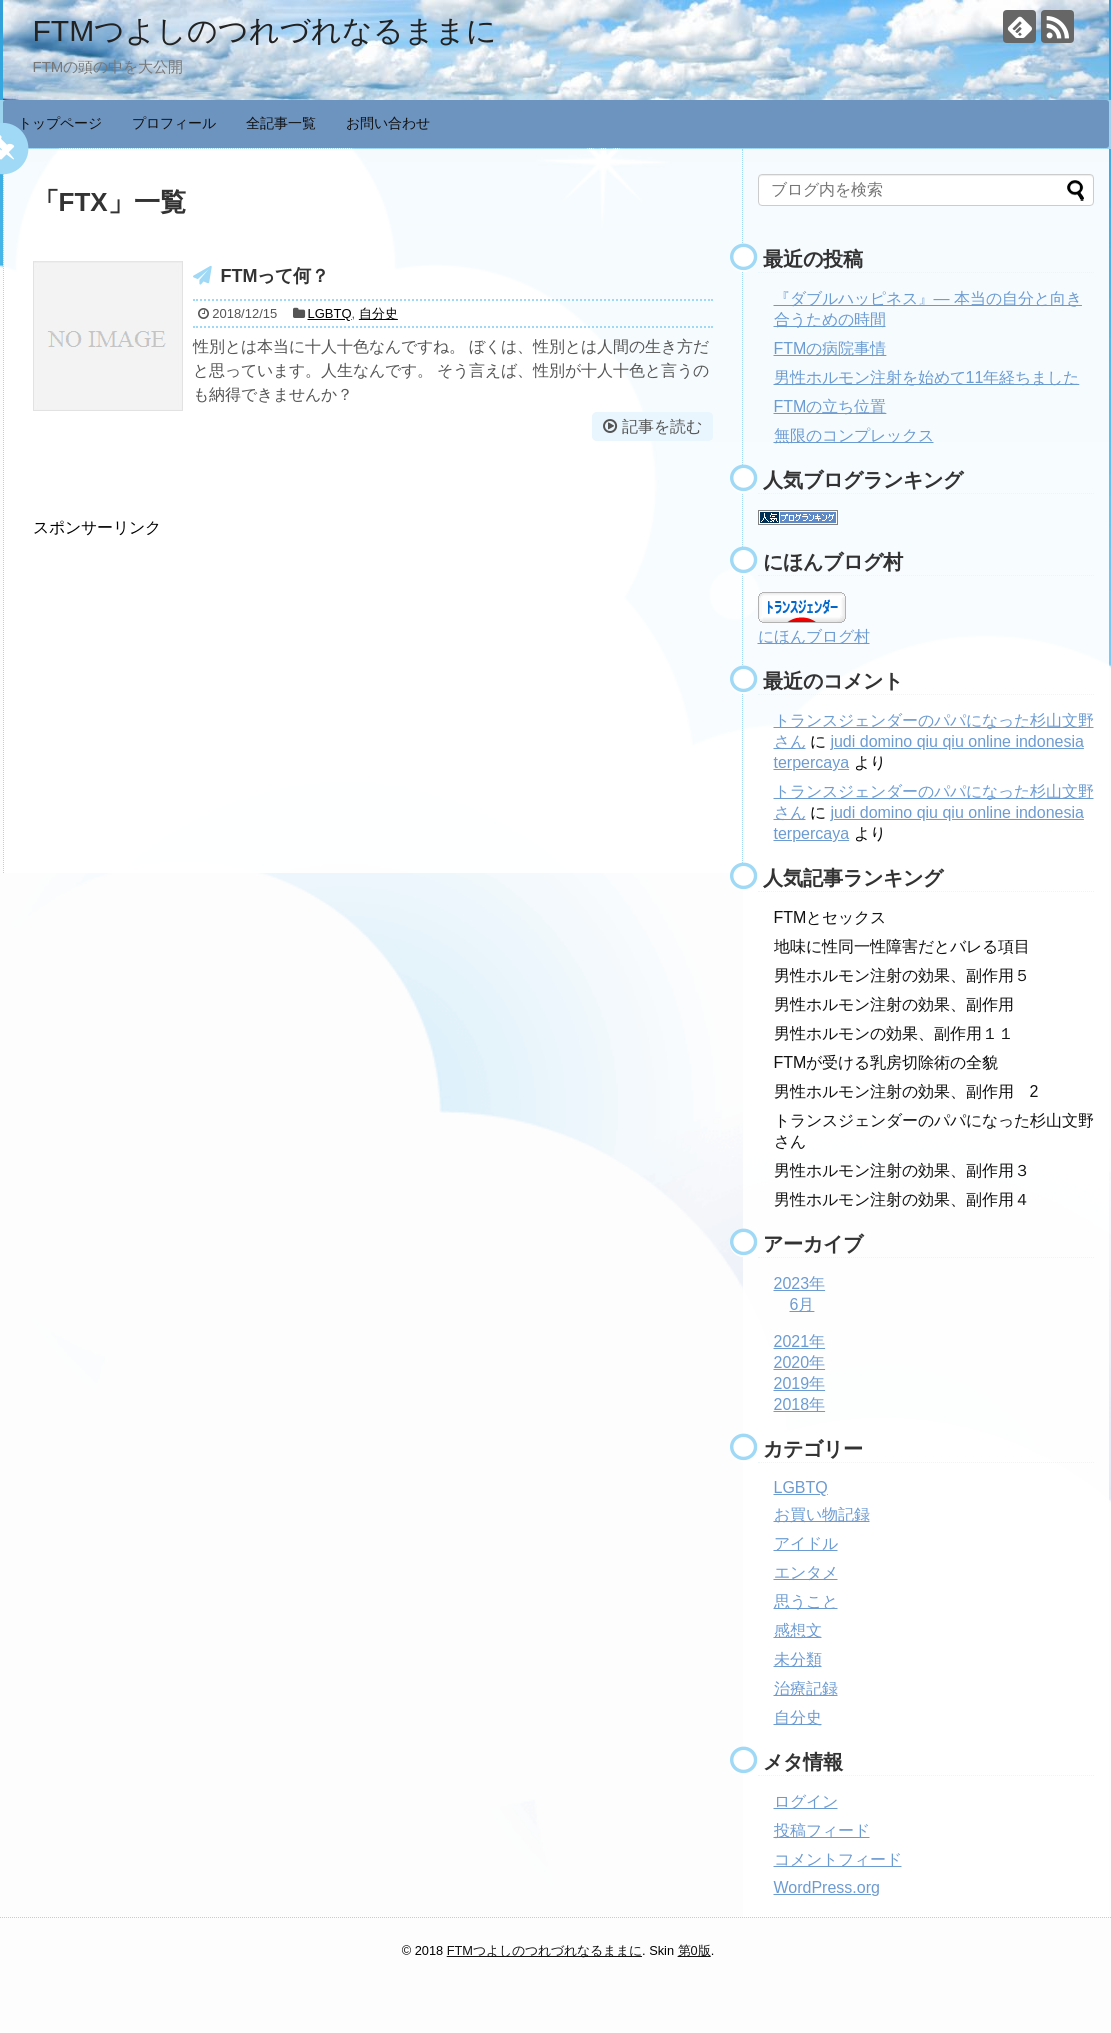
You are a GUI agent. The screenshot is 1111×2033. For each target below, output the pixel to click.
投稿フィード (822, 1830)
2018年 (800, 1404)
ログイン (806, 1801)
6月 (802, 1304)
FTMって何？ (275, 276)
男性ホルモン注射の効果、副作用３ (902, 1170)
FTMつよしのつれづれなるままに (265, 30)
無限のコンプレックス (854, 435)
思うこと (806, 1601)
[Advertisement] (201, 679)
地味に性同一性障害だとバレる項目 (902, 946)
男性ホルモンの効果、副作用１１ (894, 1033)
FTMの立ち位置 (830, 406)
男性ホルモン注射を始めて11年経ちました (927, 377)
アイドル (806, 1543)
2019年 (800, 1383)
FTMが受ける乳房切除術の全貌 (886, 1062)
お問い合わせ (388, 123)
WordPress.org (827, 1887)
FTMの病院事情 (830, 348)
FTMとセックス (830, 917)
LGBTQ (330, 313)
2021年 (800, 1341)
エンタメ (806, 1572)
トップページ (60, 123)
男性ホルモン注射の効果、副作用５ (902, 975)
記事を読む (662, 426)
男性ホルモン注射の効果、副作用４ (902, 1199)
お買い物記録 (822, 1514)
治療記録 (806, 1688)
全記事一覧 (281, 123)
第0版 (694, 1950)
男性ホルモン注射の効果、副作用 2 (906, 1091)
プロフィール (174, 123)
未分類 (798, 1659)
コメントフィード (838, 1859)
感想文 (798, 1630)
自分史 (378, 313)
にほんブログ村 (814, 636)
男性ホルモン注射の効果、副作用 (894, 1004)
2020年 (800, 1362)
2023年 (800, 1283)
